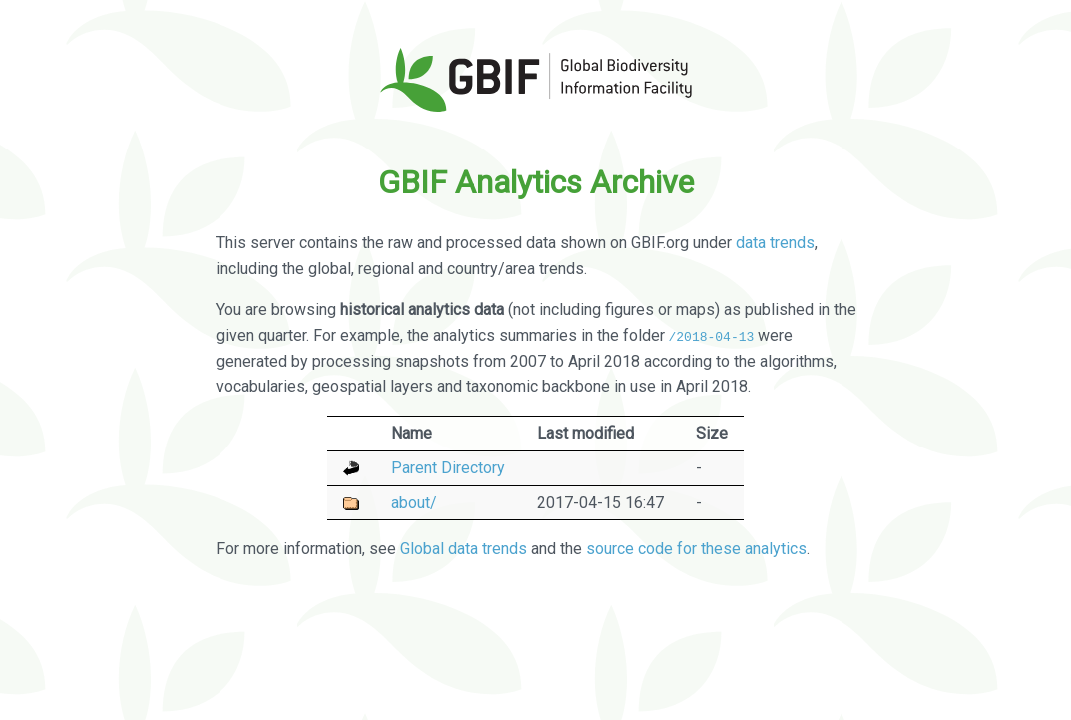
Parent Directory (448, 467)
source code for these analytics (696, 547)
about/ (414, 501)
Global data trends (463, 547)
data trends (775, 242)
